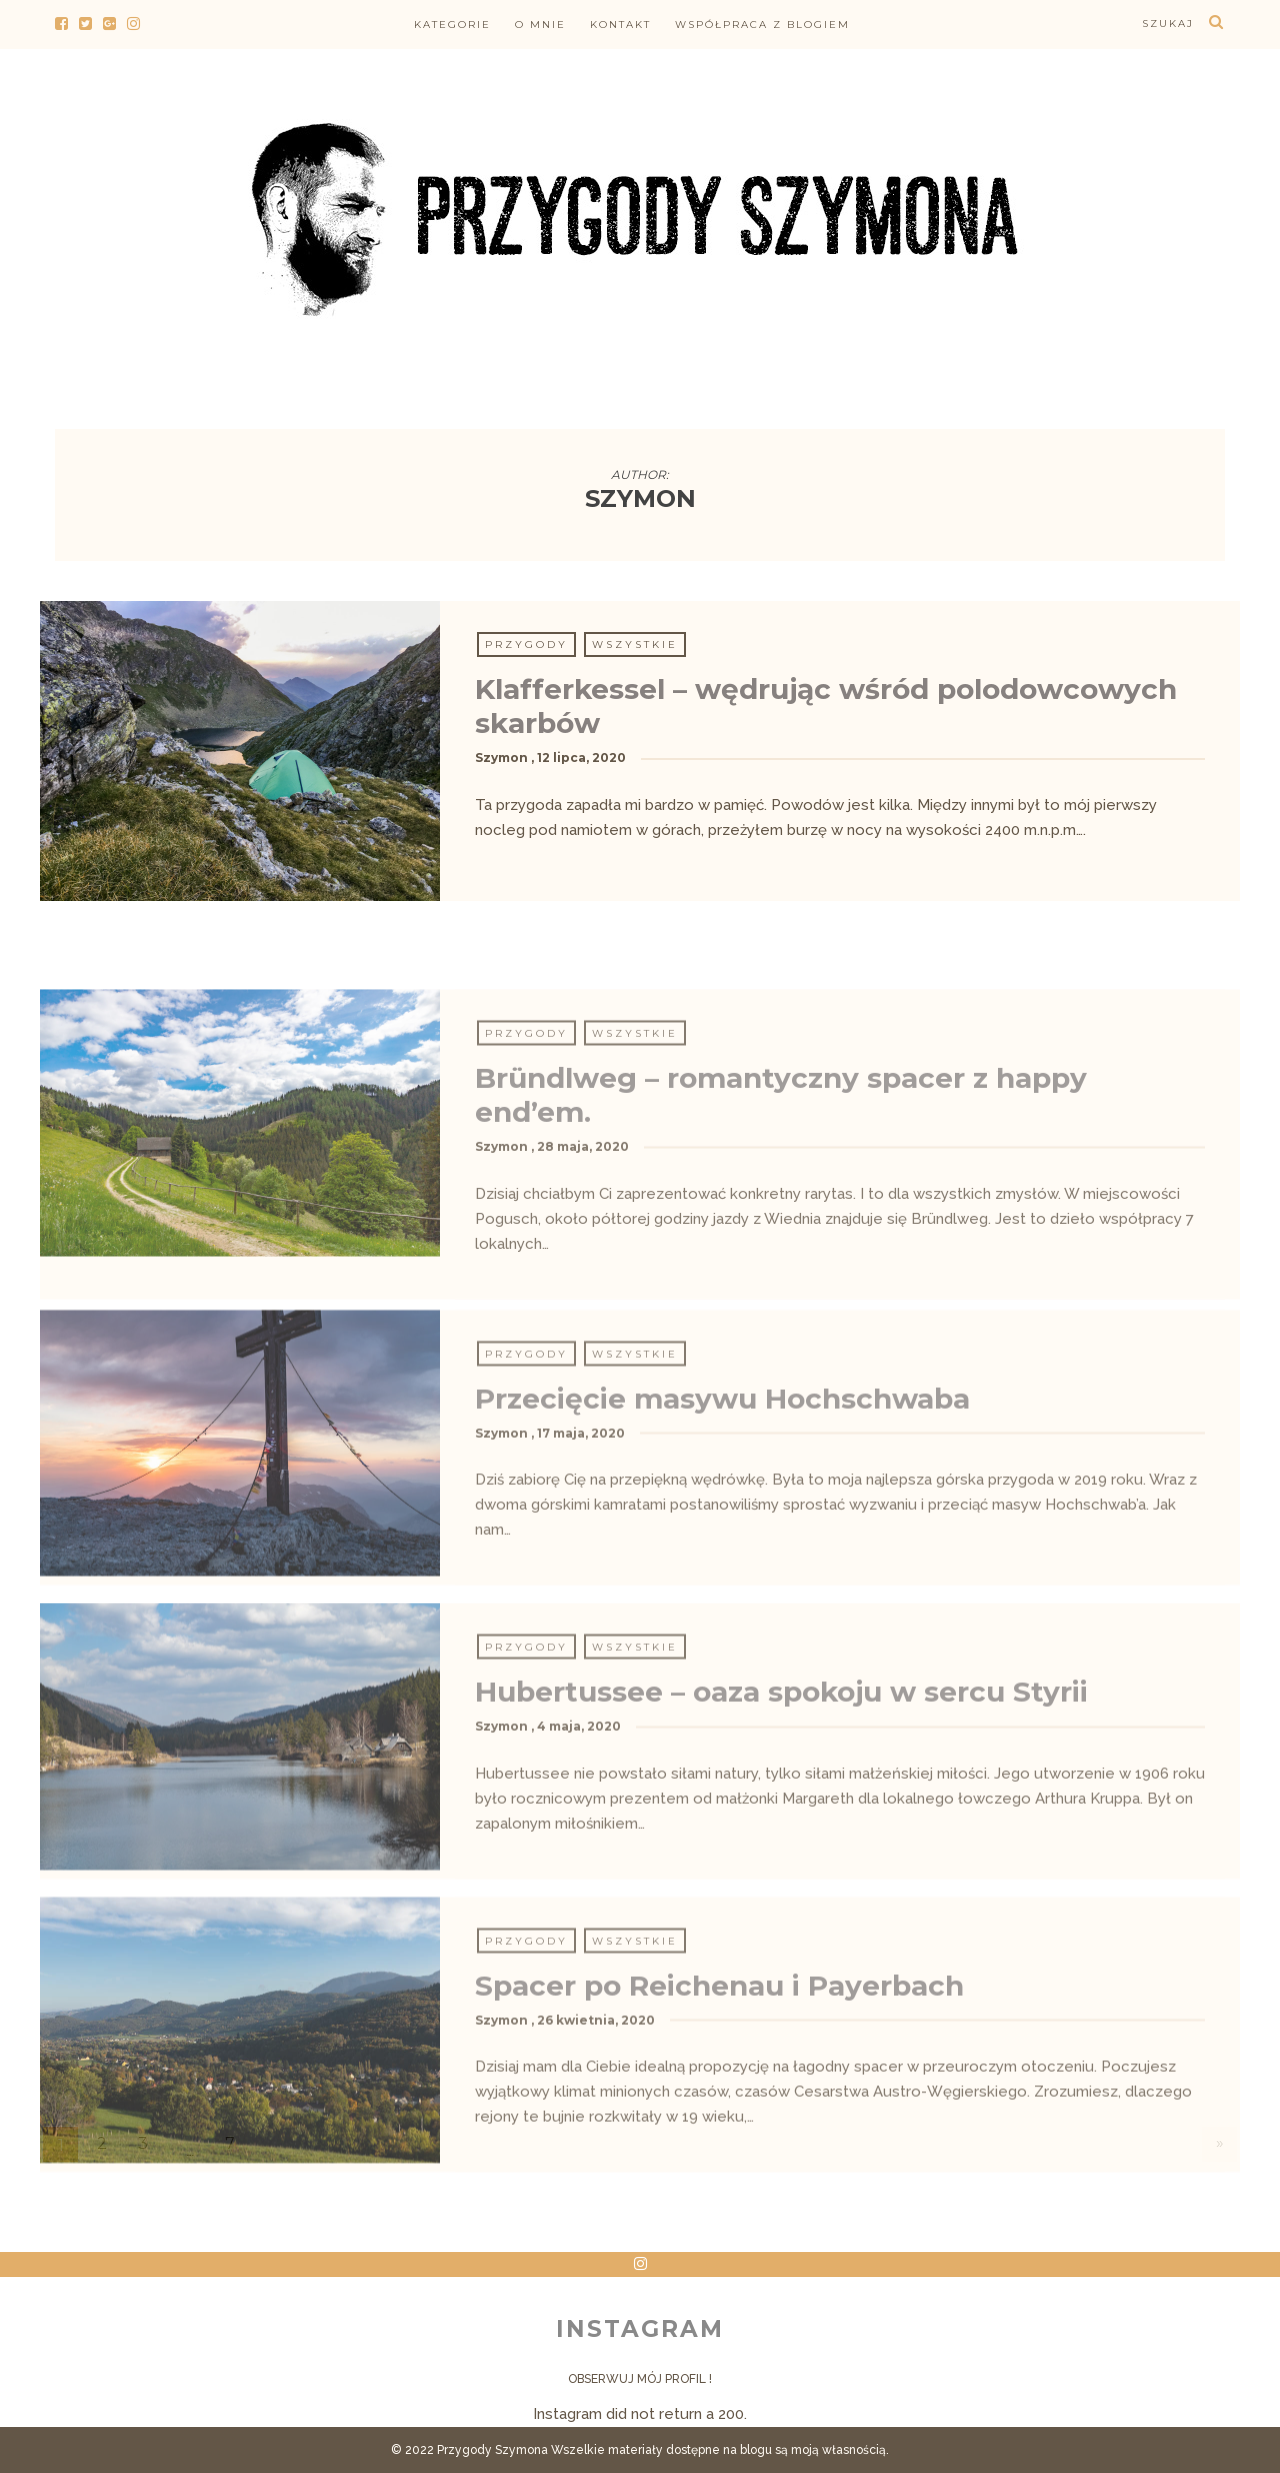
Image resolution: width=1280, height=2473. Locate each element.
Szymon (501, 757)
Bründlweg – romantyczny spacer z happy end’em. (781, 1267)
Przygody (526, 644)
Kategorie (452, 24)
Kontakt (620, 24)
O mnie (540, 24)
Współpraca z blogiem (762, 24)
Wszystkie (635, 644)
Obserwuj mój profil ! (640, 2379)
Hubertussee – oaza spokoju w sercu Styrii (781, 1846)
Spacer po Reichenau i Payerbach (719, 2139)
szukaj (1168, 23)
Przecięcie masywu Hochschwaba (722, 1552)
